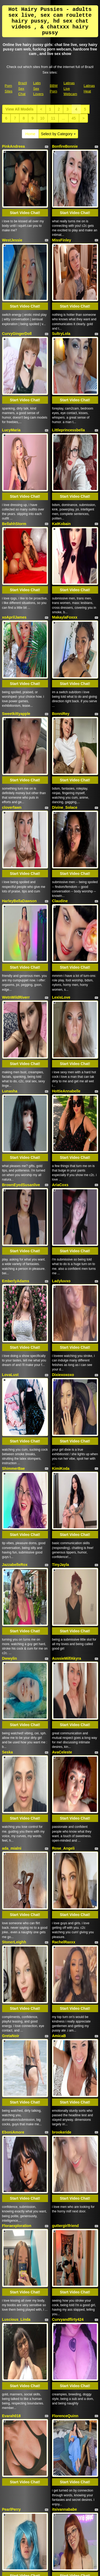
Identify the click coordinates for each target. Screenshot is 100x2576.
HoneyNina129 (65, 2165)
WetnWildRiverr (16, 773)
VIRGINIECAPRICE (68, 2236)
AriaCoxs (60, 911)
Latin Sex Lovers (38, 88)
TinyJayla (60, 1191)
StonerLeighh (14, 1469)
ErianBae (10, 2305)
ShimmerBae (13, 1120)
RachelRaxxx (63, 1469)
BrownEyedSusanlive (21, 911)
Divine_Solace (64, 633)
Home (30, 134)
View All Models (20, 109)
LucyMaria (11, 355)
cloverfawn (12, 633)
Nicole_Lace (13, 1956)
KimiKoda (60, 1120)
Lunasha (10, 842)
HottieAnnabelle (66, 842)
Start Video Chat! (25, 188)
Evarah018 (11, 1818)
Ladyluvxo (61, 982)
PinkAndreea (13, 146)
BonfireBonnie (65, 146)
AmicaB (59, 1538)
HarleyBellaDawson (19, 702)
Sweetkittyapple (16, 564)
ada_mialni (11, 1400)
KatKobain (61, 424)
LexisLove (61, 773)
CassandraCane (16, 2096)
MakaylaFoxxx (64, 493)
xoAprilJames (14, 493)
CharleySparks (15, 2027)
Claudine (60, 702)
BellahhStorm (14, 424)
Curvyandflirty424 (67, 1747)
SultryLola (61, 284)
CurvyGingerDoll (17, 284)
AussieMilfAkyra (66, 1260)
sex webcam (79, 2509)
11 (53, 118)
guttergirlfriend (65, 1678)
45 (74, 118)
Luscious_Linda (16, 1747)
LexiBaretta (62, 2027)
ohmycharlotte (65, 2305)
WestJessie (12, 215)
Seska (7, 1329)
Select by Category (58, 134)
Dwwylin (9, 1260)
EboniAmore (13, 1609)
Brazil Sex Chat (22, 88)
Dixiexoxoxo (63, 1051)
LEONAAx (61, 2096)
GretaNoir (10, 1538)
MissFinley (61, 215)
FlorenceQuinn (65, 1818)
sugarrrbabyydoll (17, 2374)
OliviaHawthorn (16, 2165)
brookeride (61, 1609)
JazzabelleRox (15, 1191)
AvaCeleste (62, 1329)
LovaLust (10, 1051)
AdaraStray (12, 2236)
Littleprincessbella (68, 355)
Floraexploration (16, 1678)
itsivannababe (64, 1887)
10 (42, 118)
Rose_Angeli (63, 1400)
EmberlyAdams (15, 982)
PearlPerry (11, 1887)
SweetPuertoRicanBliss (73, 2374)
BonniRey (60, 564)
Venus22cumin (65, 1956)
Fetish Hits (55, 2568)
